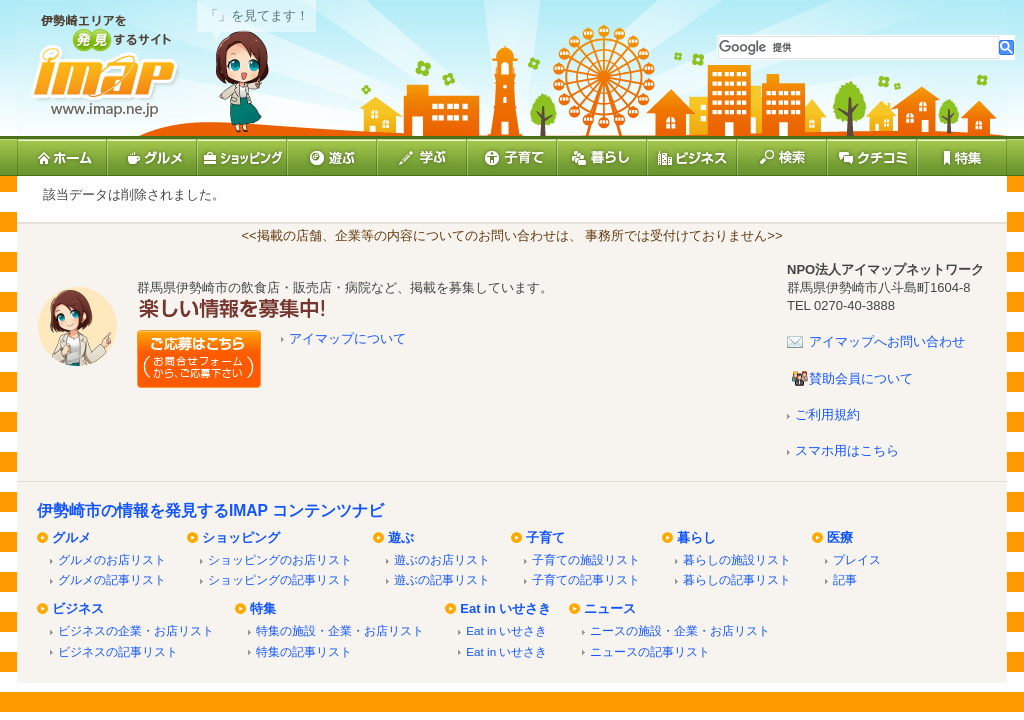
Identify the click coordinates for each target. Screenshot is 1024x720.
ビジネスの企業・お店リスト (136, 630)
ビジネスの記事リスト (118, 651)
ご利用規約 (827, 414)
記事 (845, 579)
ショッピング (241, 537)
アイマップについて (347, 338)
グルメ (71, 537)
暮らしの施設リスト (737, 559)
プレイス (857, 559)
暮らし (696, 537)
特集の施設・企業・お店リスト (340, 630)
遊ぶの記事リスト (442, 579)
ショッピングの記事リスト (280, 579)
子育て (545, 537)
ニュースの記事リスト (650, 651)
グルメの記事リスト (112, 579)
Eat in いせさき (505, 608)
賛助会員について (861, 378)
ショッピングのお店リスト (280, 559)
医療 (840, 537)
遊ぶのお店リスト (442, 559)
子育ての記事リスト (586, 579)
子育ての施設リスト (586, 559)
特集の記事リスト (304, 651)
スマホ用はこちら (847, 450)
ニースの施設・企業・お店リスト (680, 630)
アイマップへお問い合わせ (887, 341)
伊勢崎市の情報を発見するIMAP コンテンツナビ (210, 510)
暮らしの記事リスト (737, 579)
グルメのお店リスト (112, 559)
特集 (263, 608)
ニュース (610, 608)
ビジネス (78, 608)
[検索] (858, 47)
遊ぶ (401, 537)
